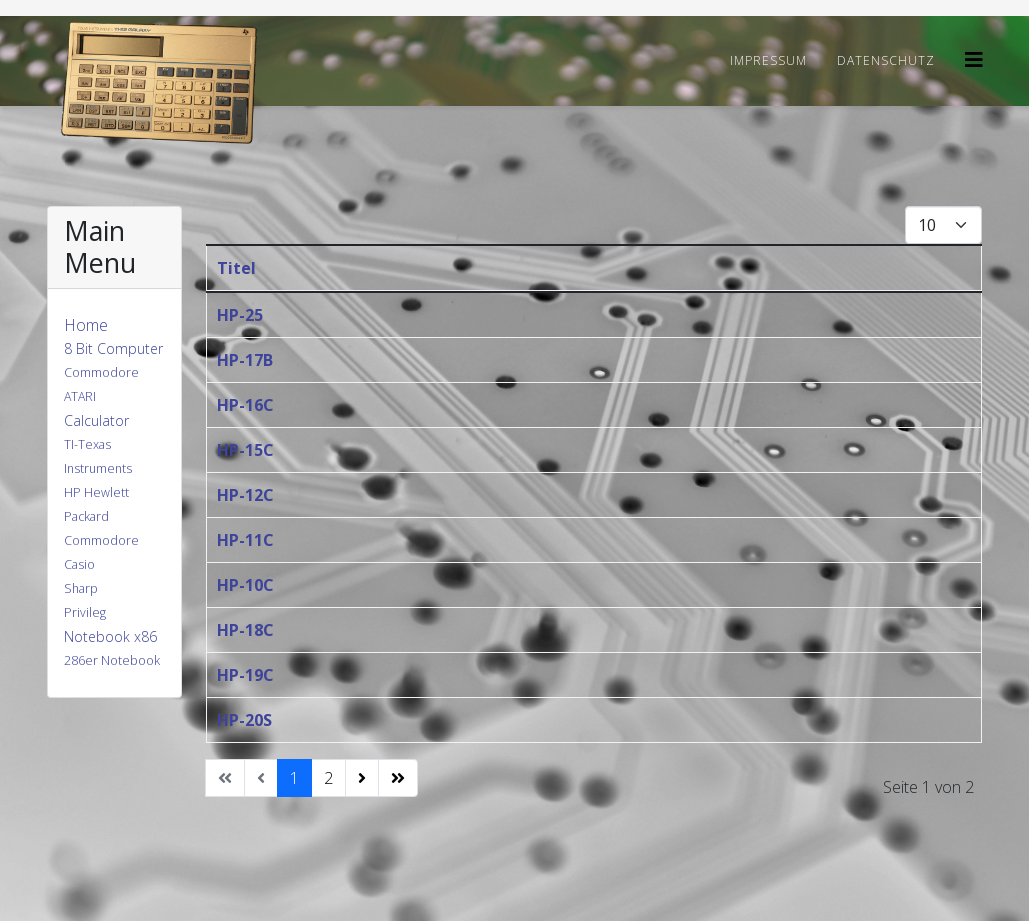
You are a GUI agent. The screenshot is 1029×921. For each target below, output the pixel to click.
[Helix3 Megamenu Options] (974, 59)
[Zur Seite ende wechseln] (398, 778)
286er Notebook (112, 660)
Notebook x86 (110, 636)
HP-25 (240, 315)
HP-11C (245, 540)
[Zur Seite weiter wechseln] (362, 778)
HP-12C (245, 495)
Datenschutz (886, 60)
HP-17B (245, 360)
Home (86, 325)
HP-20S (244, 720)
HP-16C (245, 405)
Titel (236, 268)
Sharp (81, 588)
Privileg (85, 612)
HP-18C (245, 630)
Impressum (768, 60)
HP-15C (245, 450)
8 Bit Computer (113, 348)
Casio (79, 564)
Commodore (101, 372)
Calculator (96, 420)
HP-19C (245, 675)
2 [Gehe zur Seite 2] (328, 778)
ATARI (80, 396)
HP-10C (245, 585)
